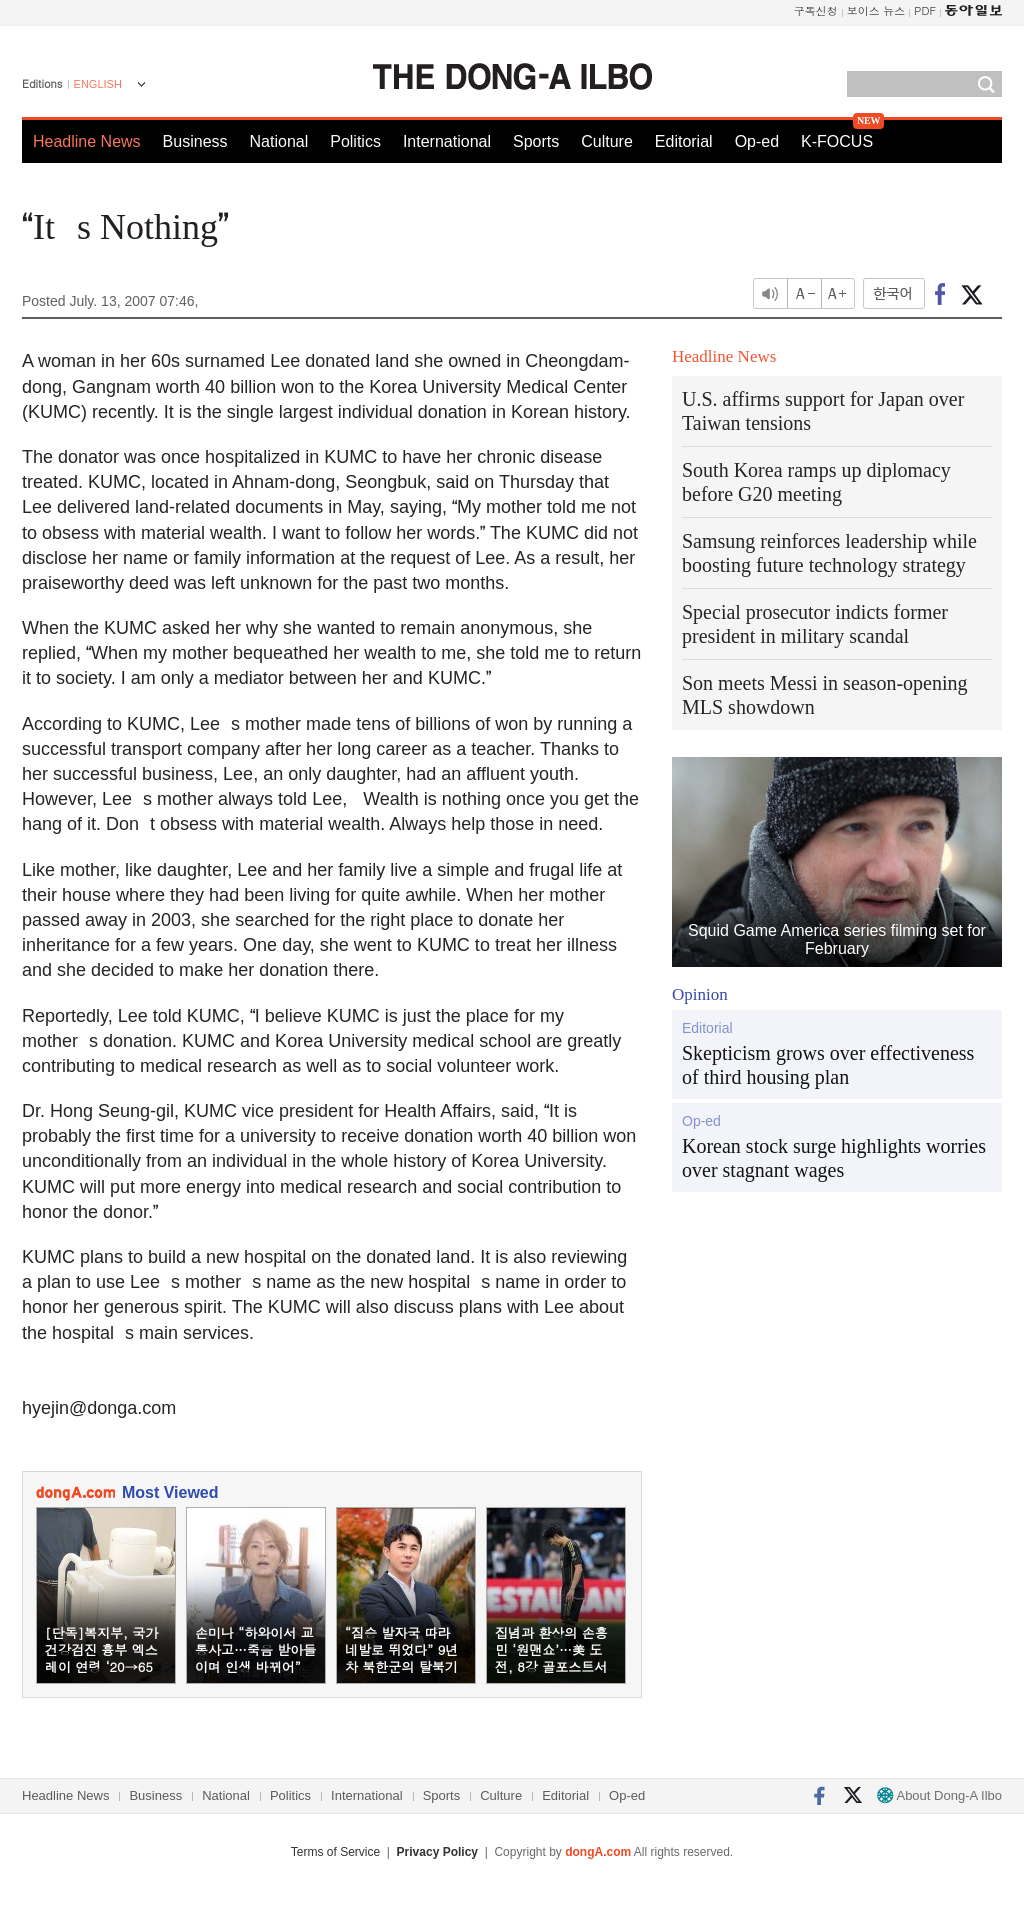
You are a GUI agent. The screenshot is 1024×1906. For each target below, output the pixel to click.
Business (195, 141)
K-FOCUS (837, 141)
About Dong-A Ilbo (939, 1795)
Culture (607, 141)
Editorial (684, 141)
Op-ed (757, 141)
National (279, 141)
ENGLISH (98, 84)
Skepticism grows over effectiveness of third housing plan (828, 1065)
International (447, 141)
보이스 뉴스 (876, 10)
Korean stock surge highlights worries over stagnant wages (834, 1158)
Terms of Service (335, 1852)
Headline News (87, 141)
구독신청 (816, 10)
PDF (925, 10)
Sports (536, 141)
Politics (355, 141)
